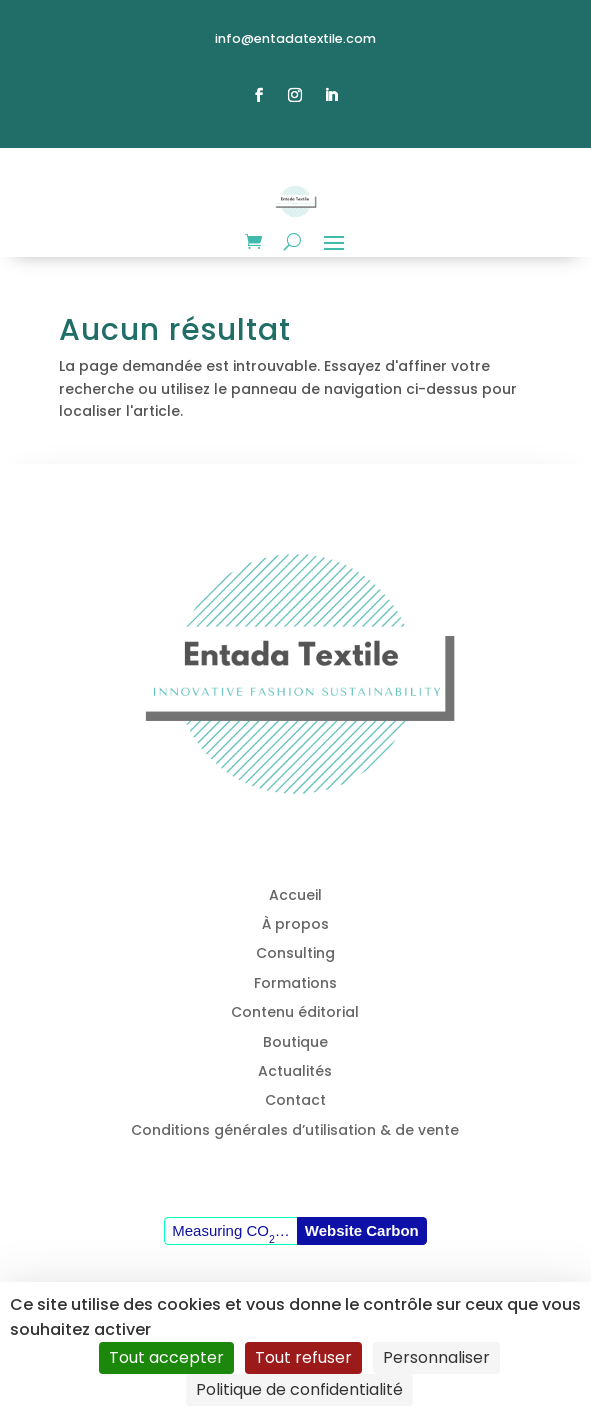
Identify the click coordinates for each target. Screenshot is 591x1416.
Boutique (295, 1042)
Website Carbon (362, 1230)
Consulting (295, 953)
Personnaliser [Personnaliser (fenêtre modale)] (436, 1357)
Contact (295, 1100)
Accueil (295, 895)
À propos (295, 924)
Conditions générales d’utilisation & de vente (295, 1130)
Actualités (295, 1071)
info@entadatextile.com (295, 38)
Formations (295, 983)
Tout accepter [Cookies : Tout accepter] (166, 1357)
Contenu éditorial (295, 1012)
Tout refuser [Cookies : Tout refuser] (303, 1357)
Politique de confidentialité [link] (299, 1389)
